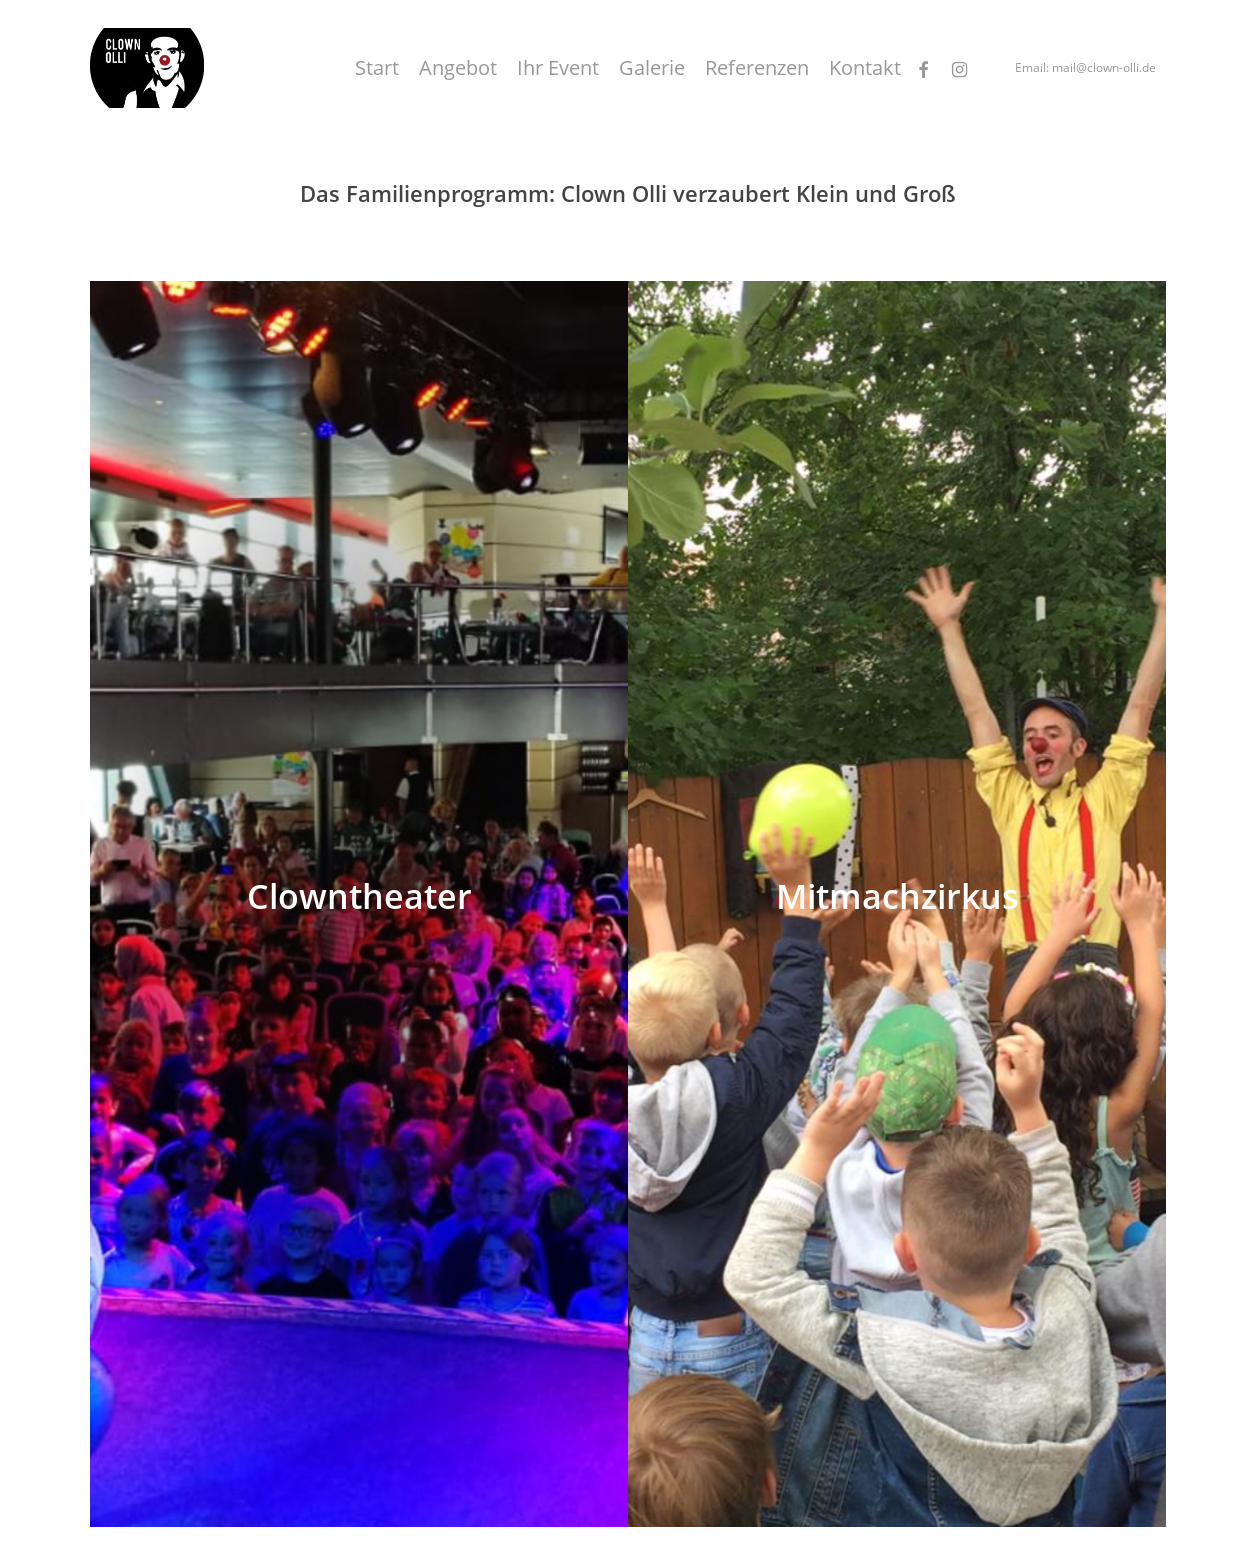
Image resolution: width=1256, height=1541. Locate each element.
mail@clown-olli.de (1104, 68)
